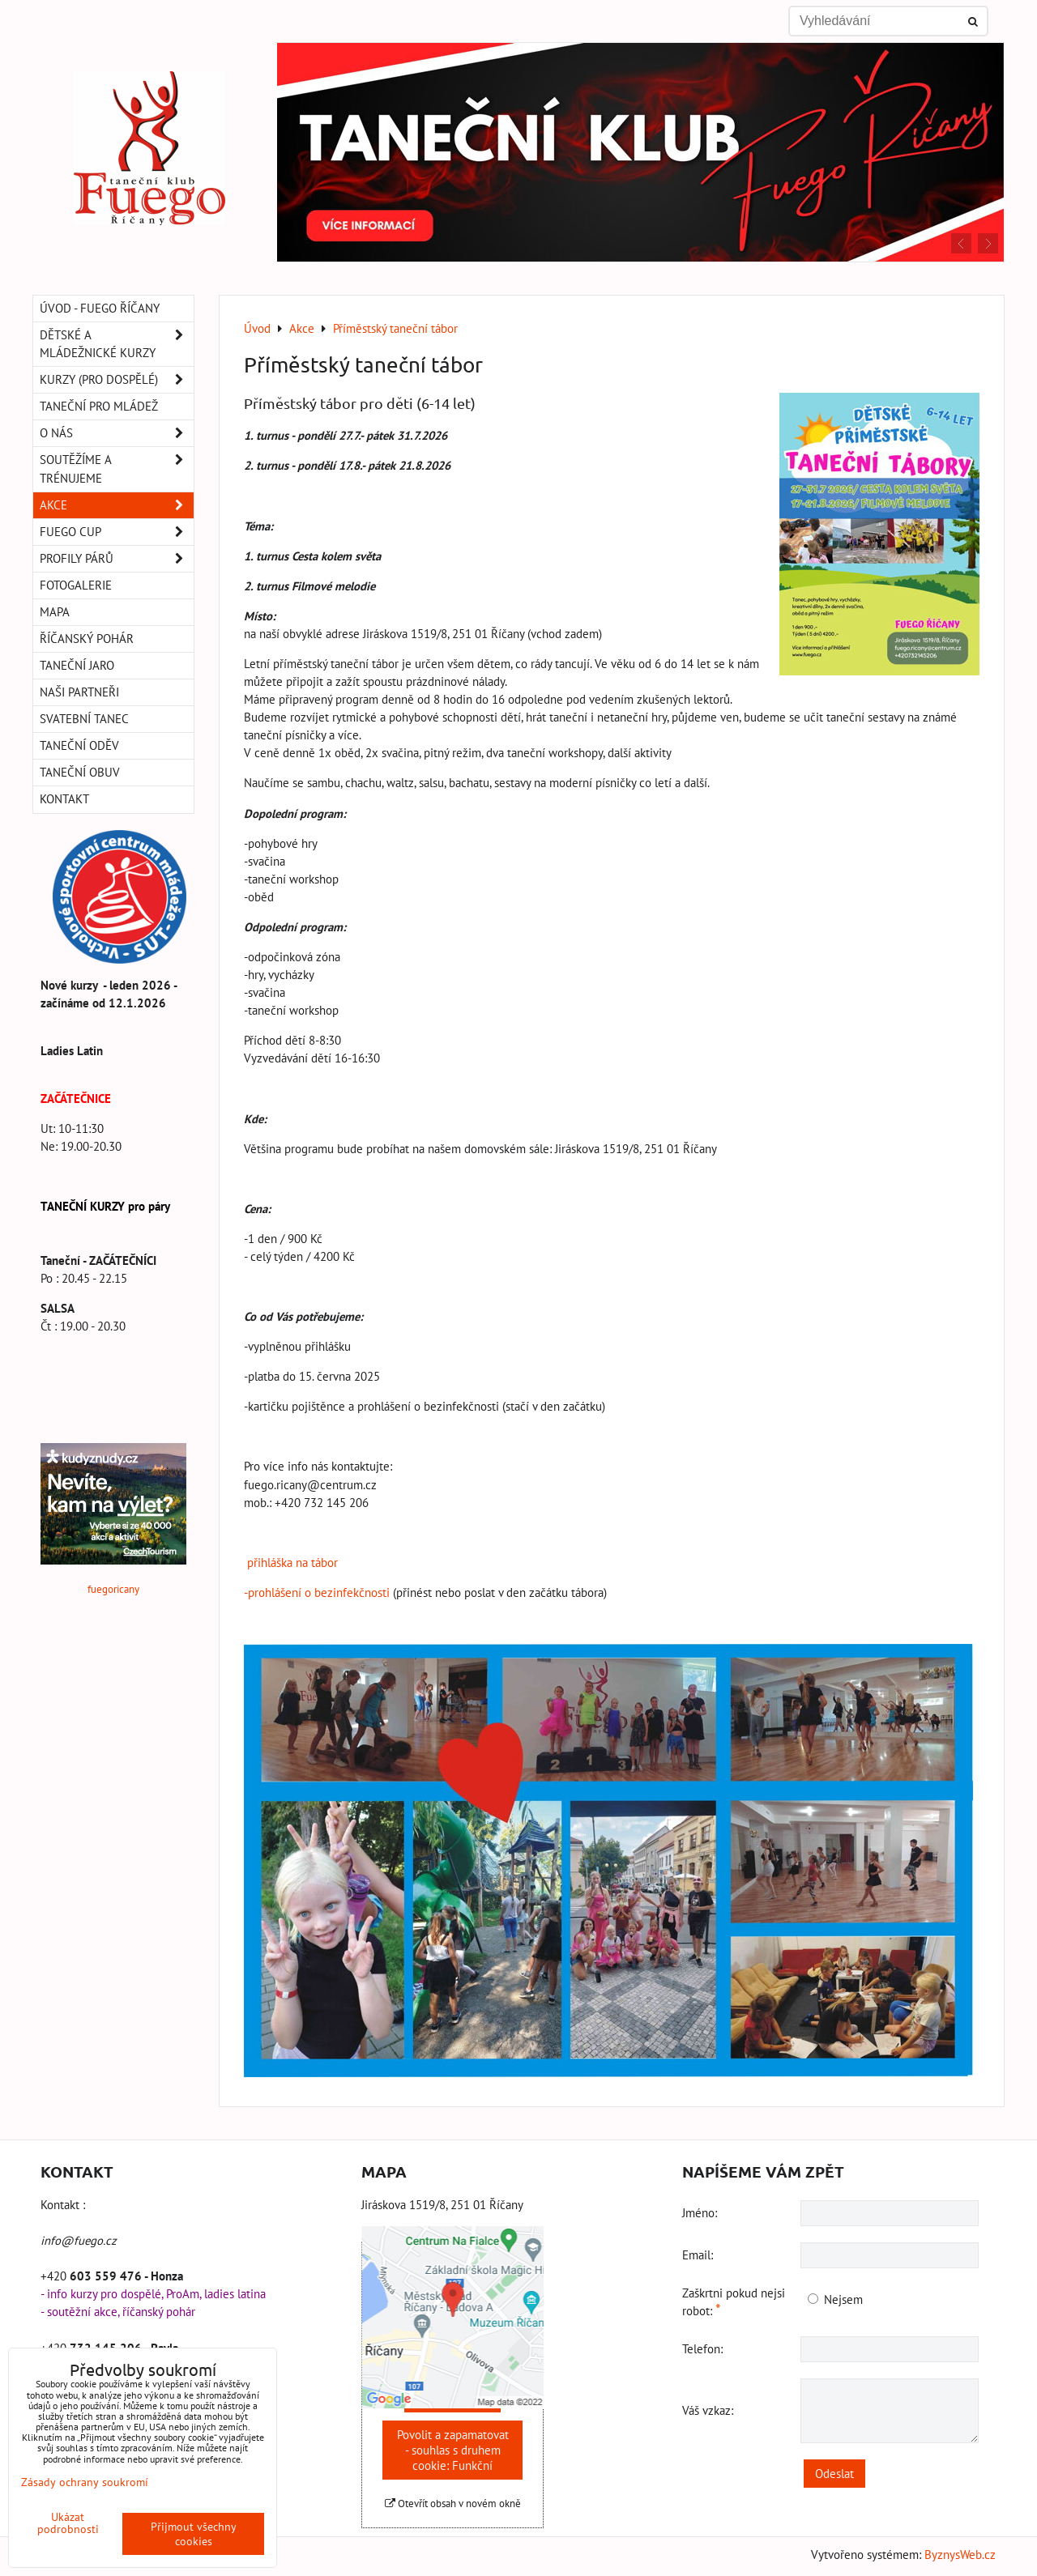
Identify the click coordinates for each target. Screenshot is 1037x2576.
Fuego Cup (117, 532)
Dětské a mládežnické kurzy (117, 344)
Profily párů (117, 559)
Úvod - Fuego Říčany (100, 308)
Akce (117, 505)
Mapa (55, 612)
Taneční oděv (79, 745)
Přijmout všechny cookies (194, 2533)
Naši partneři (79, 692)
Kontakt (64, 799)
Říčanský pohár (87, 638)
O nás (117, 433)
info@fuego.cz (79, 2240)
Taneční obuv (80, 772)
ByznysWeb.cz (960, 2554)
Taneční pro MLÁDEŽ (99, 406)
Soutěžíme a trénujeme (117, 469)
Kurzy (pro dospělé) (117, 380)
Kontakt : (63, 2204)
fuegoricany (113, 1589)
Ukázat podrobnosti (68, 2523)
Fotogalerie (76, 585)
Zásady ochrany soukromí (84, 2482)
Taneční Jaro (77, 665)
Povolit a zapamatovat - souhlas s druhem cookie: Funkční (453, 2450)
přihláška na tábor (291, 1562)
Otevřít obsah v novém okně (453, 2503)
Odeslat (834, 2473)
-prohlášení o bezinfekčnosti (317, 1592)
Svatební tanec (84, 718)
